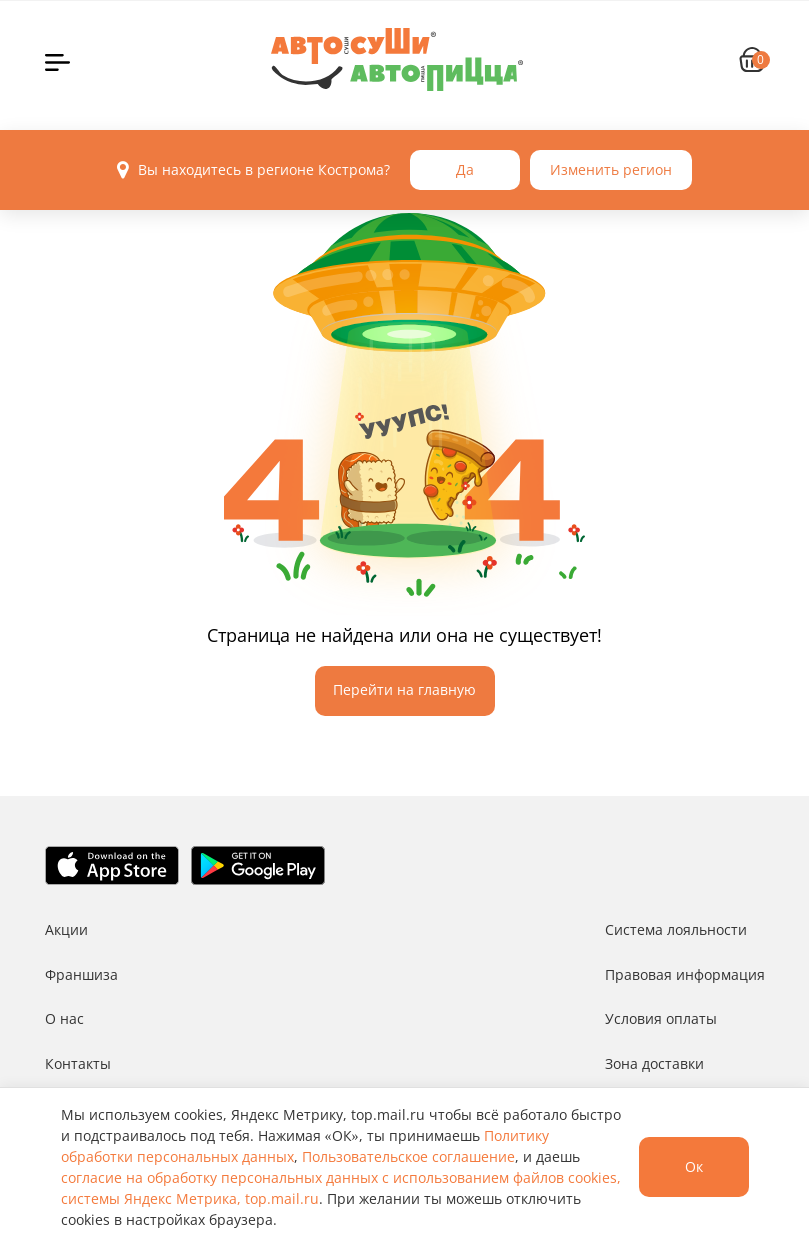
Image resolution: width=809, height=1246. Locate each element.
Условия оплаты (661, 1018)
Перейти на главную (404, 689)
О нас (64, 1018)
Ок (694, 1166)
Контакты (78, 1063)
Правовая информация (685, 974)
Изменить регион (611, 169)
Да (465, 169)
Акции (66, 929)
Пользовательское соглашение (408, 1156)
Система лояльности (676, 929)
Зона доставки (654, 1063)
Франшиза (81, 974)
